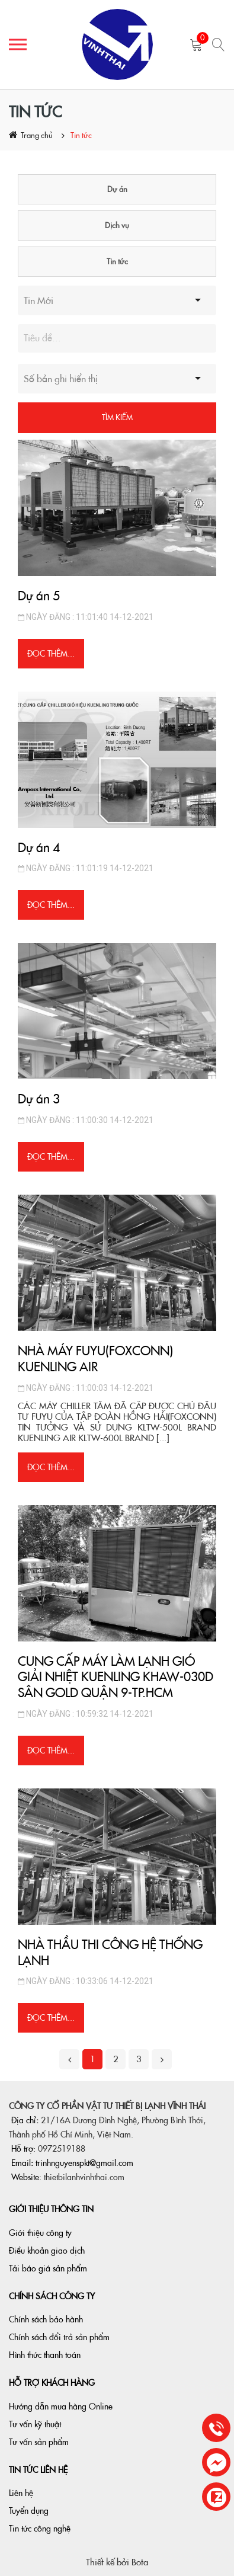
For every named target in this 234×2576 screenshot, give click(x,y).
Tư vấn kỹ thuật (35, 2424)
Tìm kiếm (117, 417)
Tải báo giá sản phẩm (48, 2268)
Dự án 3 (39, 1099)
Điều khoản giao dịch (47, 2250)
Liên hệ (21, 2493)
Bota (140, 2562)
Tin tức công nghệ (39, 2528)
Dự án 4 (39, 848)
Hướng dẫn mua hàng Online (61, 2406)
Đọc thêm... (51, 653)
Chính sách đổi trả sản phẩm (59, 2337)
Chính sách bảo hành (46, 2319)
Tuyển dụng (29, 2510)
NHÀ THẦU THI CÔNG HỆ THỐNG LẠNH (110, 1953)
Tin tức (81, 135)
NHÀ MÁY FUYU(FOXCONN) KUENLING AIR (95, 1359)
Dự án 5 (39, 596)
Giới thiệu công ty (40, 2233)
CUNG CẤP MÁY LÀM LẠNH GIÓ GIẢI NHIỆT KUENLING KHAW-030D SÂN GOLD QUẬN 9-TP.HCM (115, 1677)
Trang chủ (37, 135)
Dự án (117, 189)
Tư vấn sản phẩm (39, 2442)
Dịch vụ (117, 225)
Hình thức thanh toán (45, 2355)
